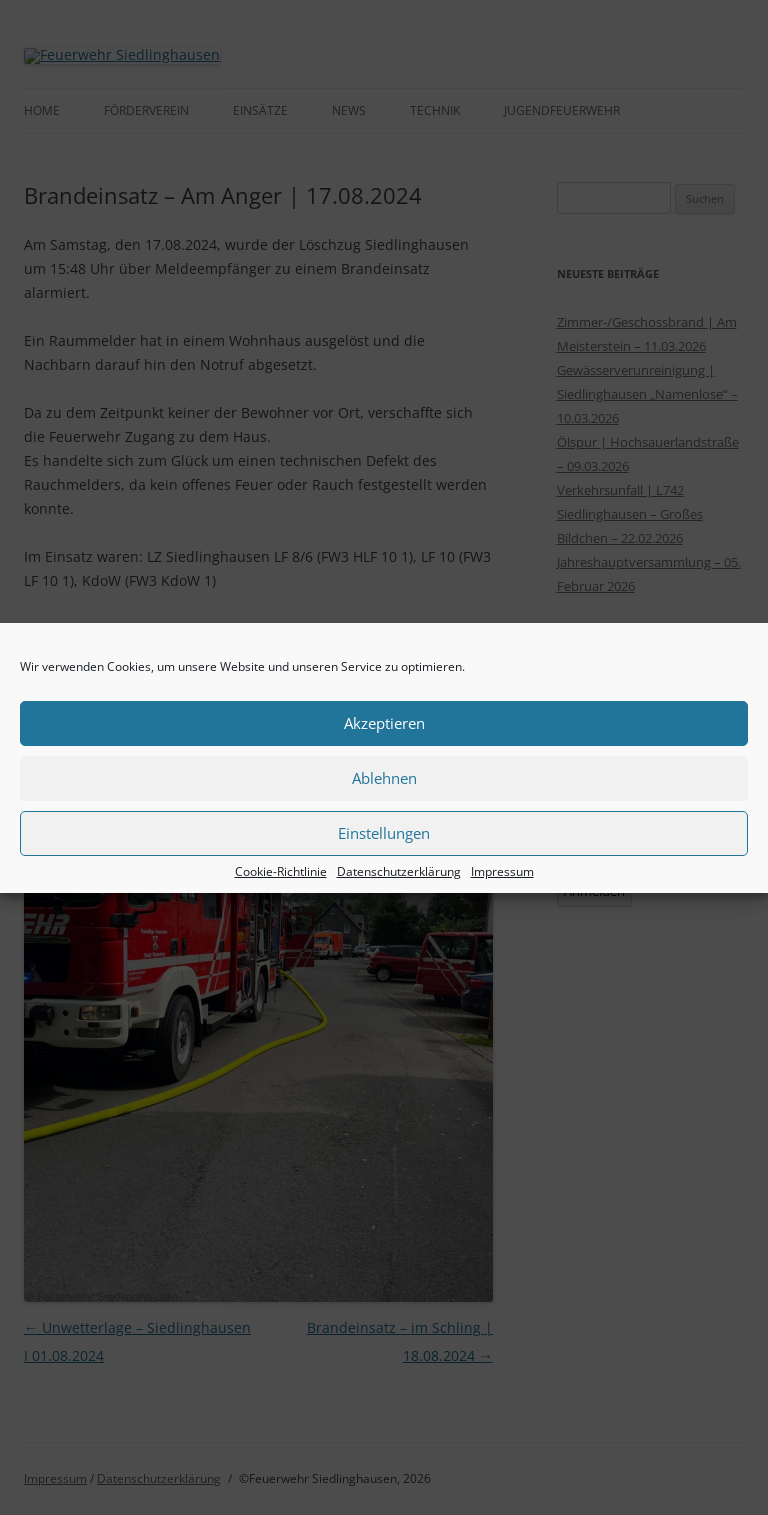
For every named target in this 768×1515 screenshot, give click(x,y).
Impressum (502, 872)
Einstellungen (384, 833)
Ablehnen (384, 778)
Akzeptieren (384, 723)
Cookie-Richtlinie (281, 872)
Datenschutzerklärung (399, 872)
